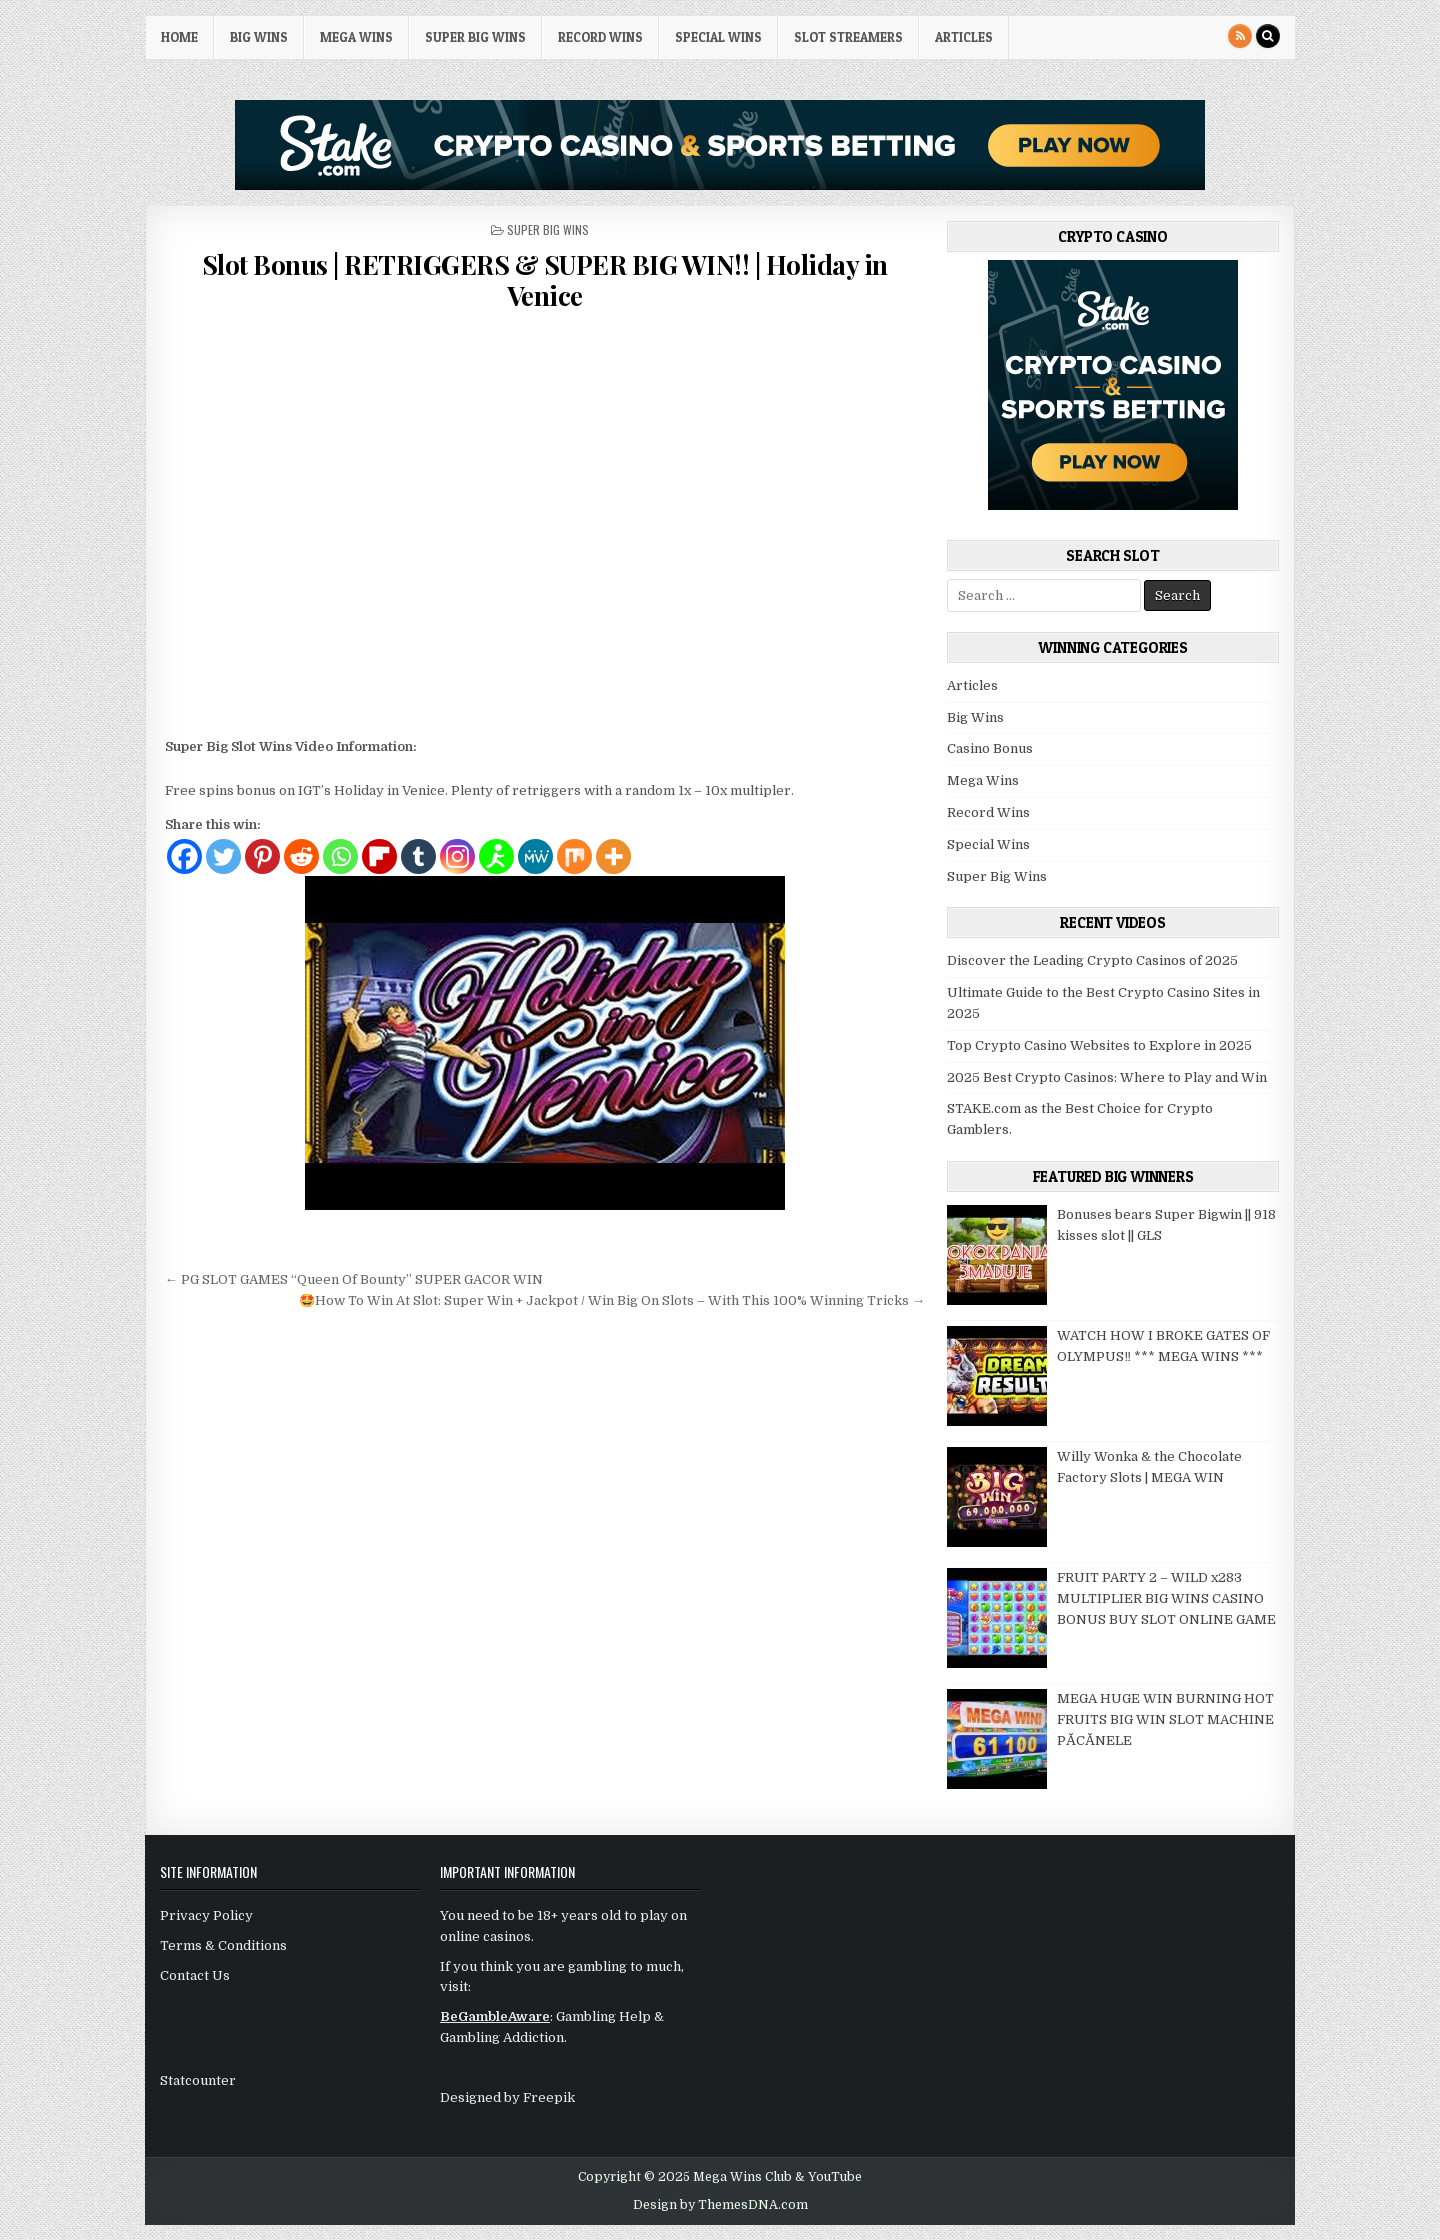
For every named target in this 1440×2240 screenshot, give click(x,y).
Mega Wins (356, 37)
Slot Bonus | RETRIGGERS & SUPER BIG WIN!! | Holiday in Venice (545, 280)
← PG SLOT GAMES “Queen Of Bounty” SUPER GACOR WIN (354, 1279)
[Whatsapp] (340, 856)
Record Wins (600, 37)
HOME (179, 37)
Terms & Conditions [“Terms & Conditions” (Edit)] (223, 1945)
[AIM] (496, 856)
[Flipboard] (379, 856)
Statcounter (198, 2080)
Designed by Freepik (507, 2097)
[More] (613, 856)
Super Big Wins (475, 37)
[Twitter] (223, 856)
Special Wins (718, 37)
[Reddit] (301, 856)
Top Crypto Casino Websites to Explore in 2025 (1099, 1045)
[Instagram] (457, 856)
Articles (964, 37)
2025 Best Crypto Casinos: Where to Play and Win (1107, 1077)
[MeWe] (535, 856)
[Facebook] (184, 856)
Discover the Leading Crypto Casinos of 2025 (1092, 960)
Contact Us (195, 1975)
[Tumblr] (418, 856)
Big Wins (259, 37)
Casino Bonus (990, 748)
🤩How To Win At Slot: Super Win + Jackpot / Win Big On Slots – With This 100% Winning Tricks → (612, 1300)
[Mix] (574, 856)
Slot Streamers (848, 37)
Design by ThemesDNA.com (720, 2205)
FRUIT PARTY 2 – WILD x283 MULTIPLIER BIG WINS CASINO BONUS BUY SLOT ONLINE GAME (1166, 1598)
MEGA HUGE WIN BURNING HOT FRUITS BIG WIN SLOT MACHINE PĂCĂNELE (1165, 1719)
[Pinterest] (262, 856)
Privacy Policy (206, 1915)
